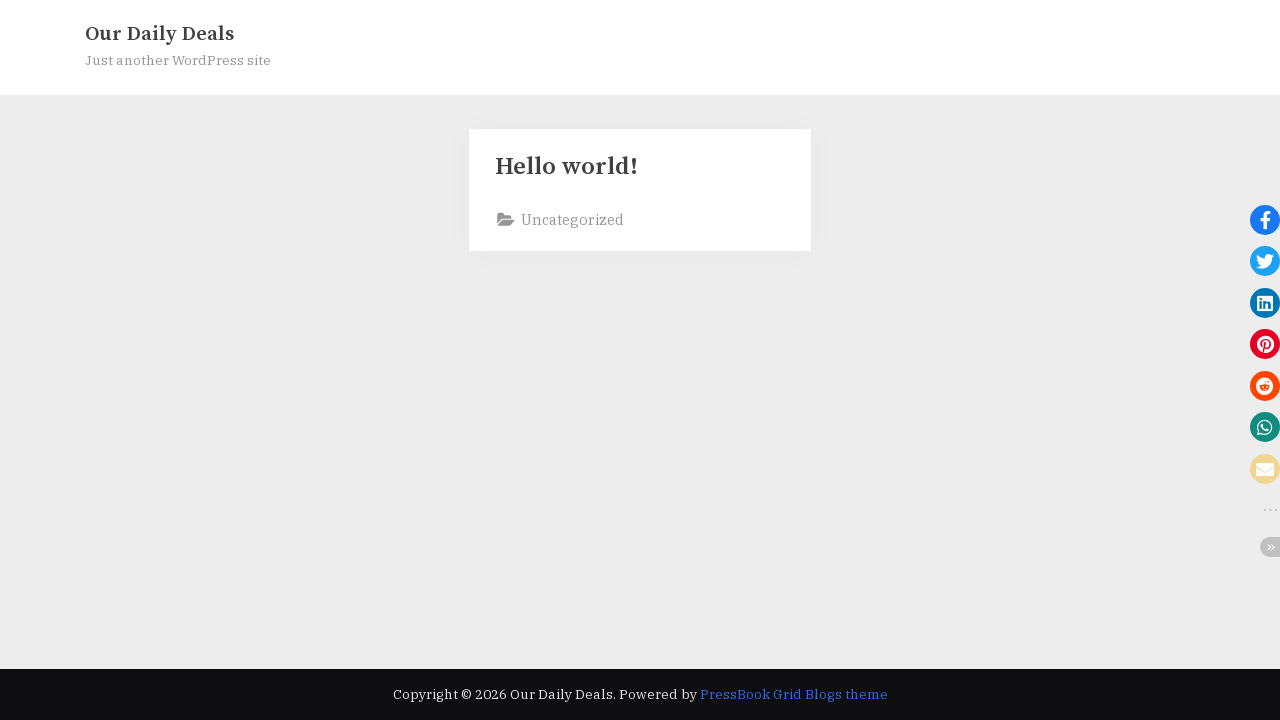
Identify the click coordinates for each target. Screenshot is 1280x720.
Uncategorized (572, 219)
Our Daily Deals (159, 34)
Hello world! (566, 166)
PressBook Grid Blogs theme (794, 694)
